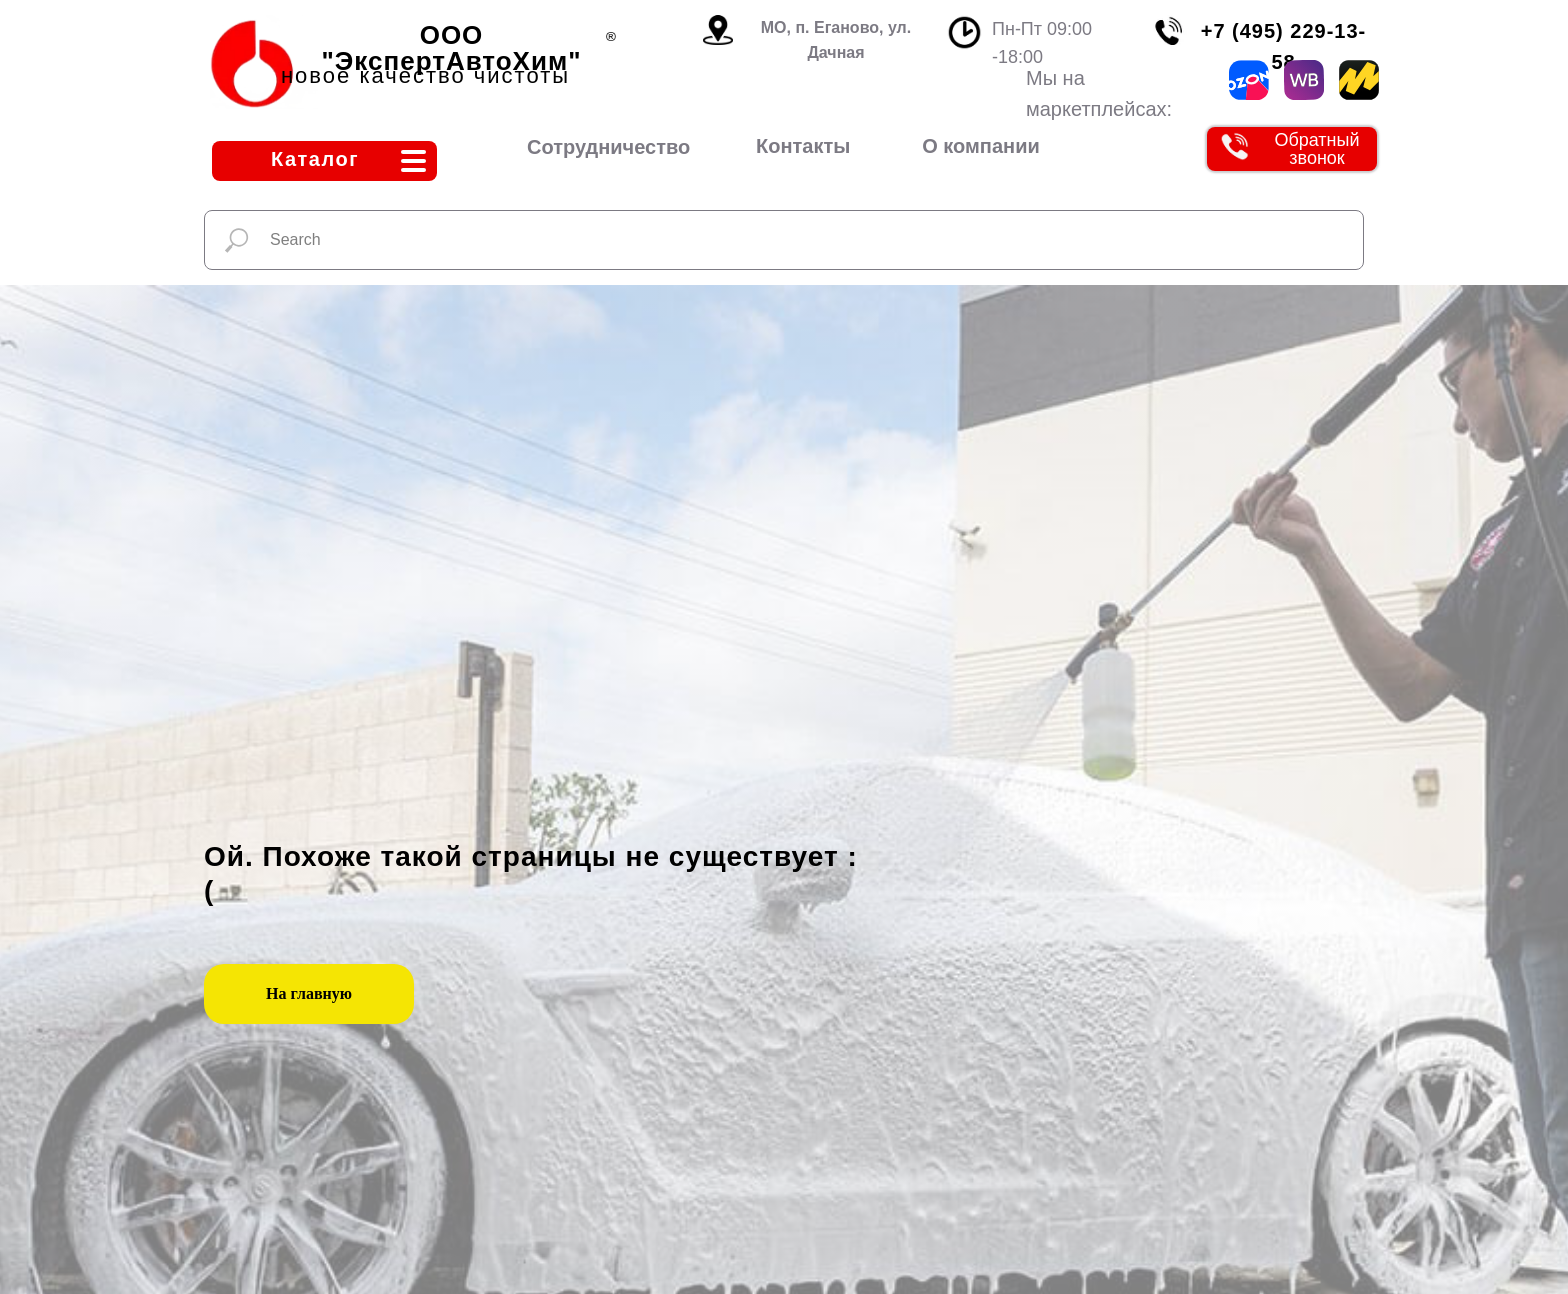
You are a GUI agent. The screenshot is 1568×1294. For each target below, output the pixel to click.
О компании (980, 146)
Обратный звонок (1316, 149)
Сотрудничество (608, 147)
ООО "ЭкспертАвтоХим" (452, 48)
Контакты (803, 146)
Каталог (315, 159)
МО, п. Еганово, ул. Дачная (836, 40)
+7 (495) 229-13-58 (1284, 46)
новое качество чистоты (425, 75)
